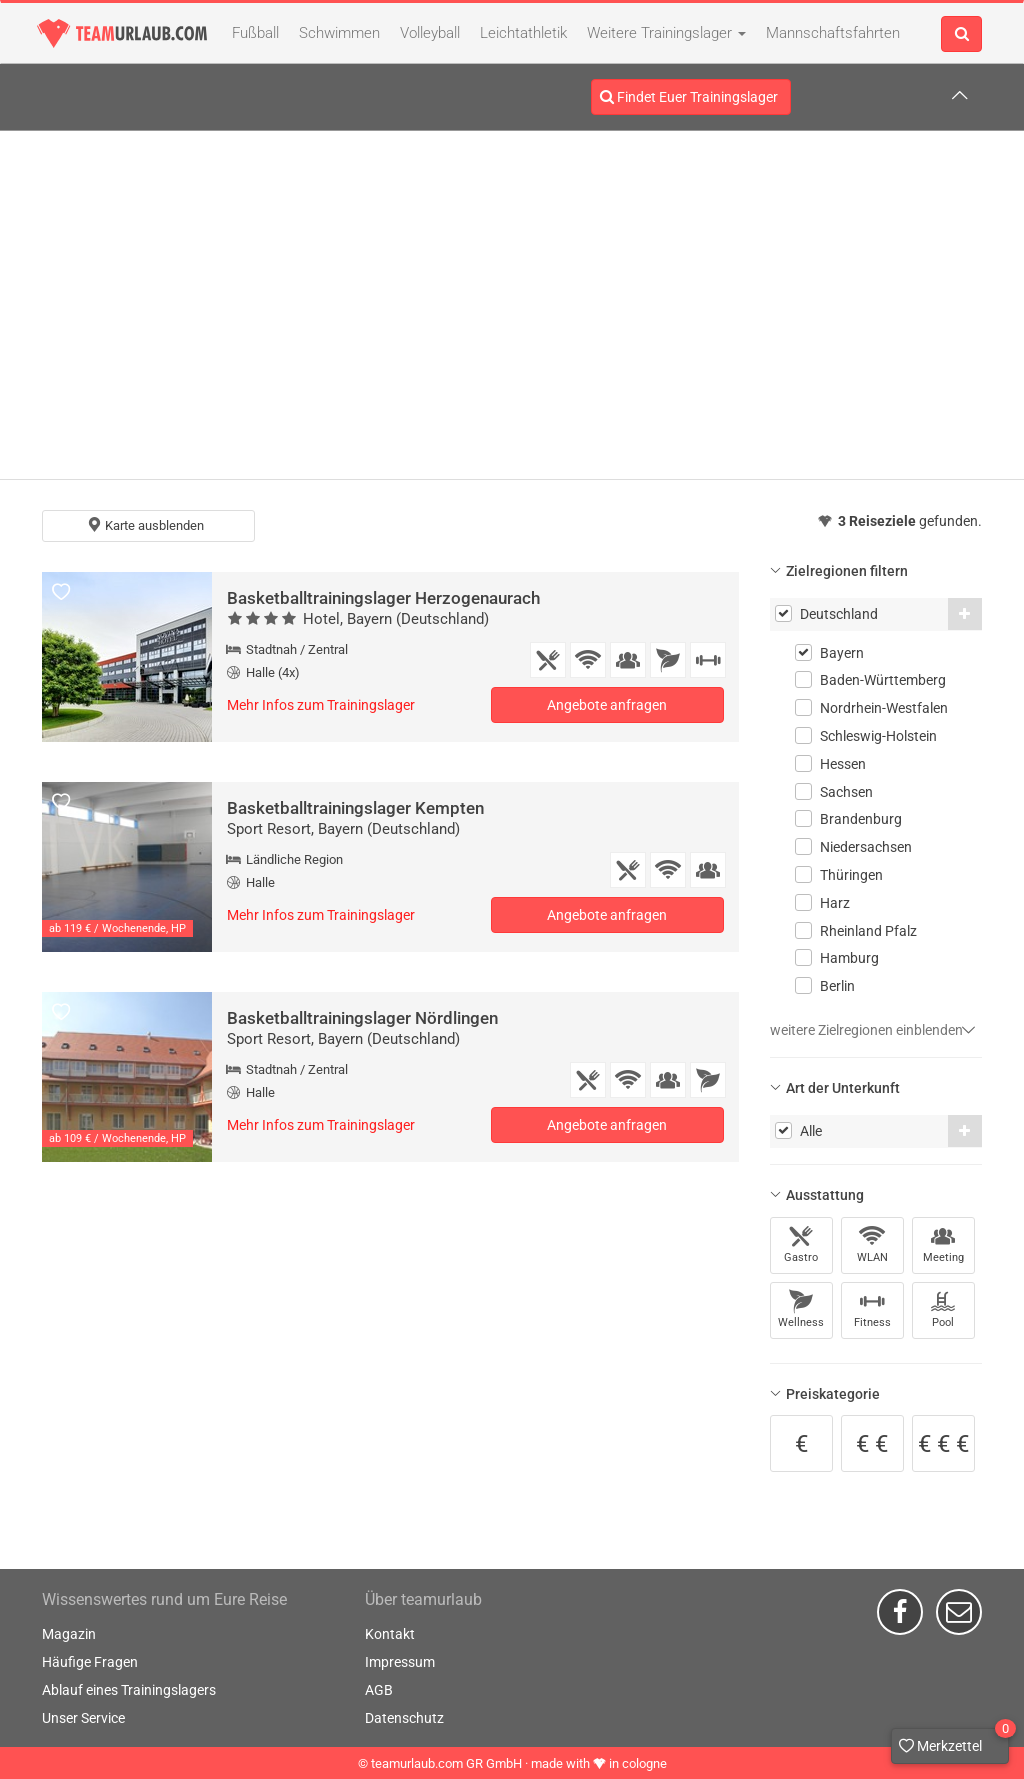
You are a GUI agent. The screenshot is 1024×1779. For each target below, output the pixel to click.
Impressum (400, 1662)
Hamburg (849, 958)
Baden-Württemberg (883, 680)
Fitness (872, 1309)
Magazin (69, 1634)
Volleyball (430, 33)
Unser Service (83, 1718)
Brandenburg (861, 819)
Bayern (842, 653)
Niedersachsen (866, 847)
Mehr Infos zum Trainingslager (321, 705)
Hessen (843, 764)
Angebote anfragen (607, 705)
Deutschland (839, 614)
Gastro (801, 1244)
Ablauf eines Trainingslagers (129, 1690)
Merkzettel (954, 1741)
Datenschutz (404, 1718)
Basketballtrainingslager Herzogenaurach (383, 598)
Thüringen (851, 875)
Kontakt (390, 1634)
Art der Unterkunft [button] (843, 1088)
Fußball (255, 33)
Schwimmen (339, 33)
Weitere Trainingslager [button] (666, 33)
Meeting (943, 1244)
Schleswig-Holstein (878, 736)
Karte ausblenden (145, 525)
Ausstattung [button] (825, 1195)
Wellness (801, 1309)
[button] (965, 614)
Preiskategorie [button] (833, 1394)
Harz (835, 903)
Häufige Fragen (90, 1662)
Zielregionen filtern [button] (847, 571)
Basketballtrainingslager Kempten (355, 808)
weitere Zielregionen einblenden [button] (873, 1030)
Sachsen (846, 792)
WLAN (872, 1244)
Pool (943, 1309)
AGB (379, 1690)
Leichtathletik (523, 33)
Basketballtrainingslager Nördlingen (362, 1018)
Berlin (837, 986)
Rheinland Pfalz (868, 931)
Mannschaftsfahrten (833, 33)
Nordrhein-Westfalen (884, 708)
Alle (811, 1131)
